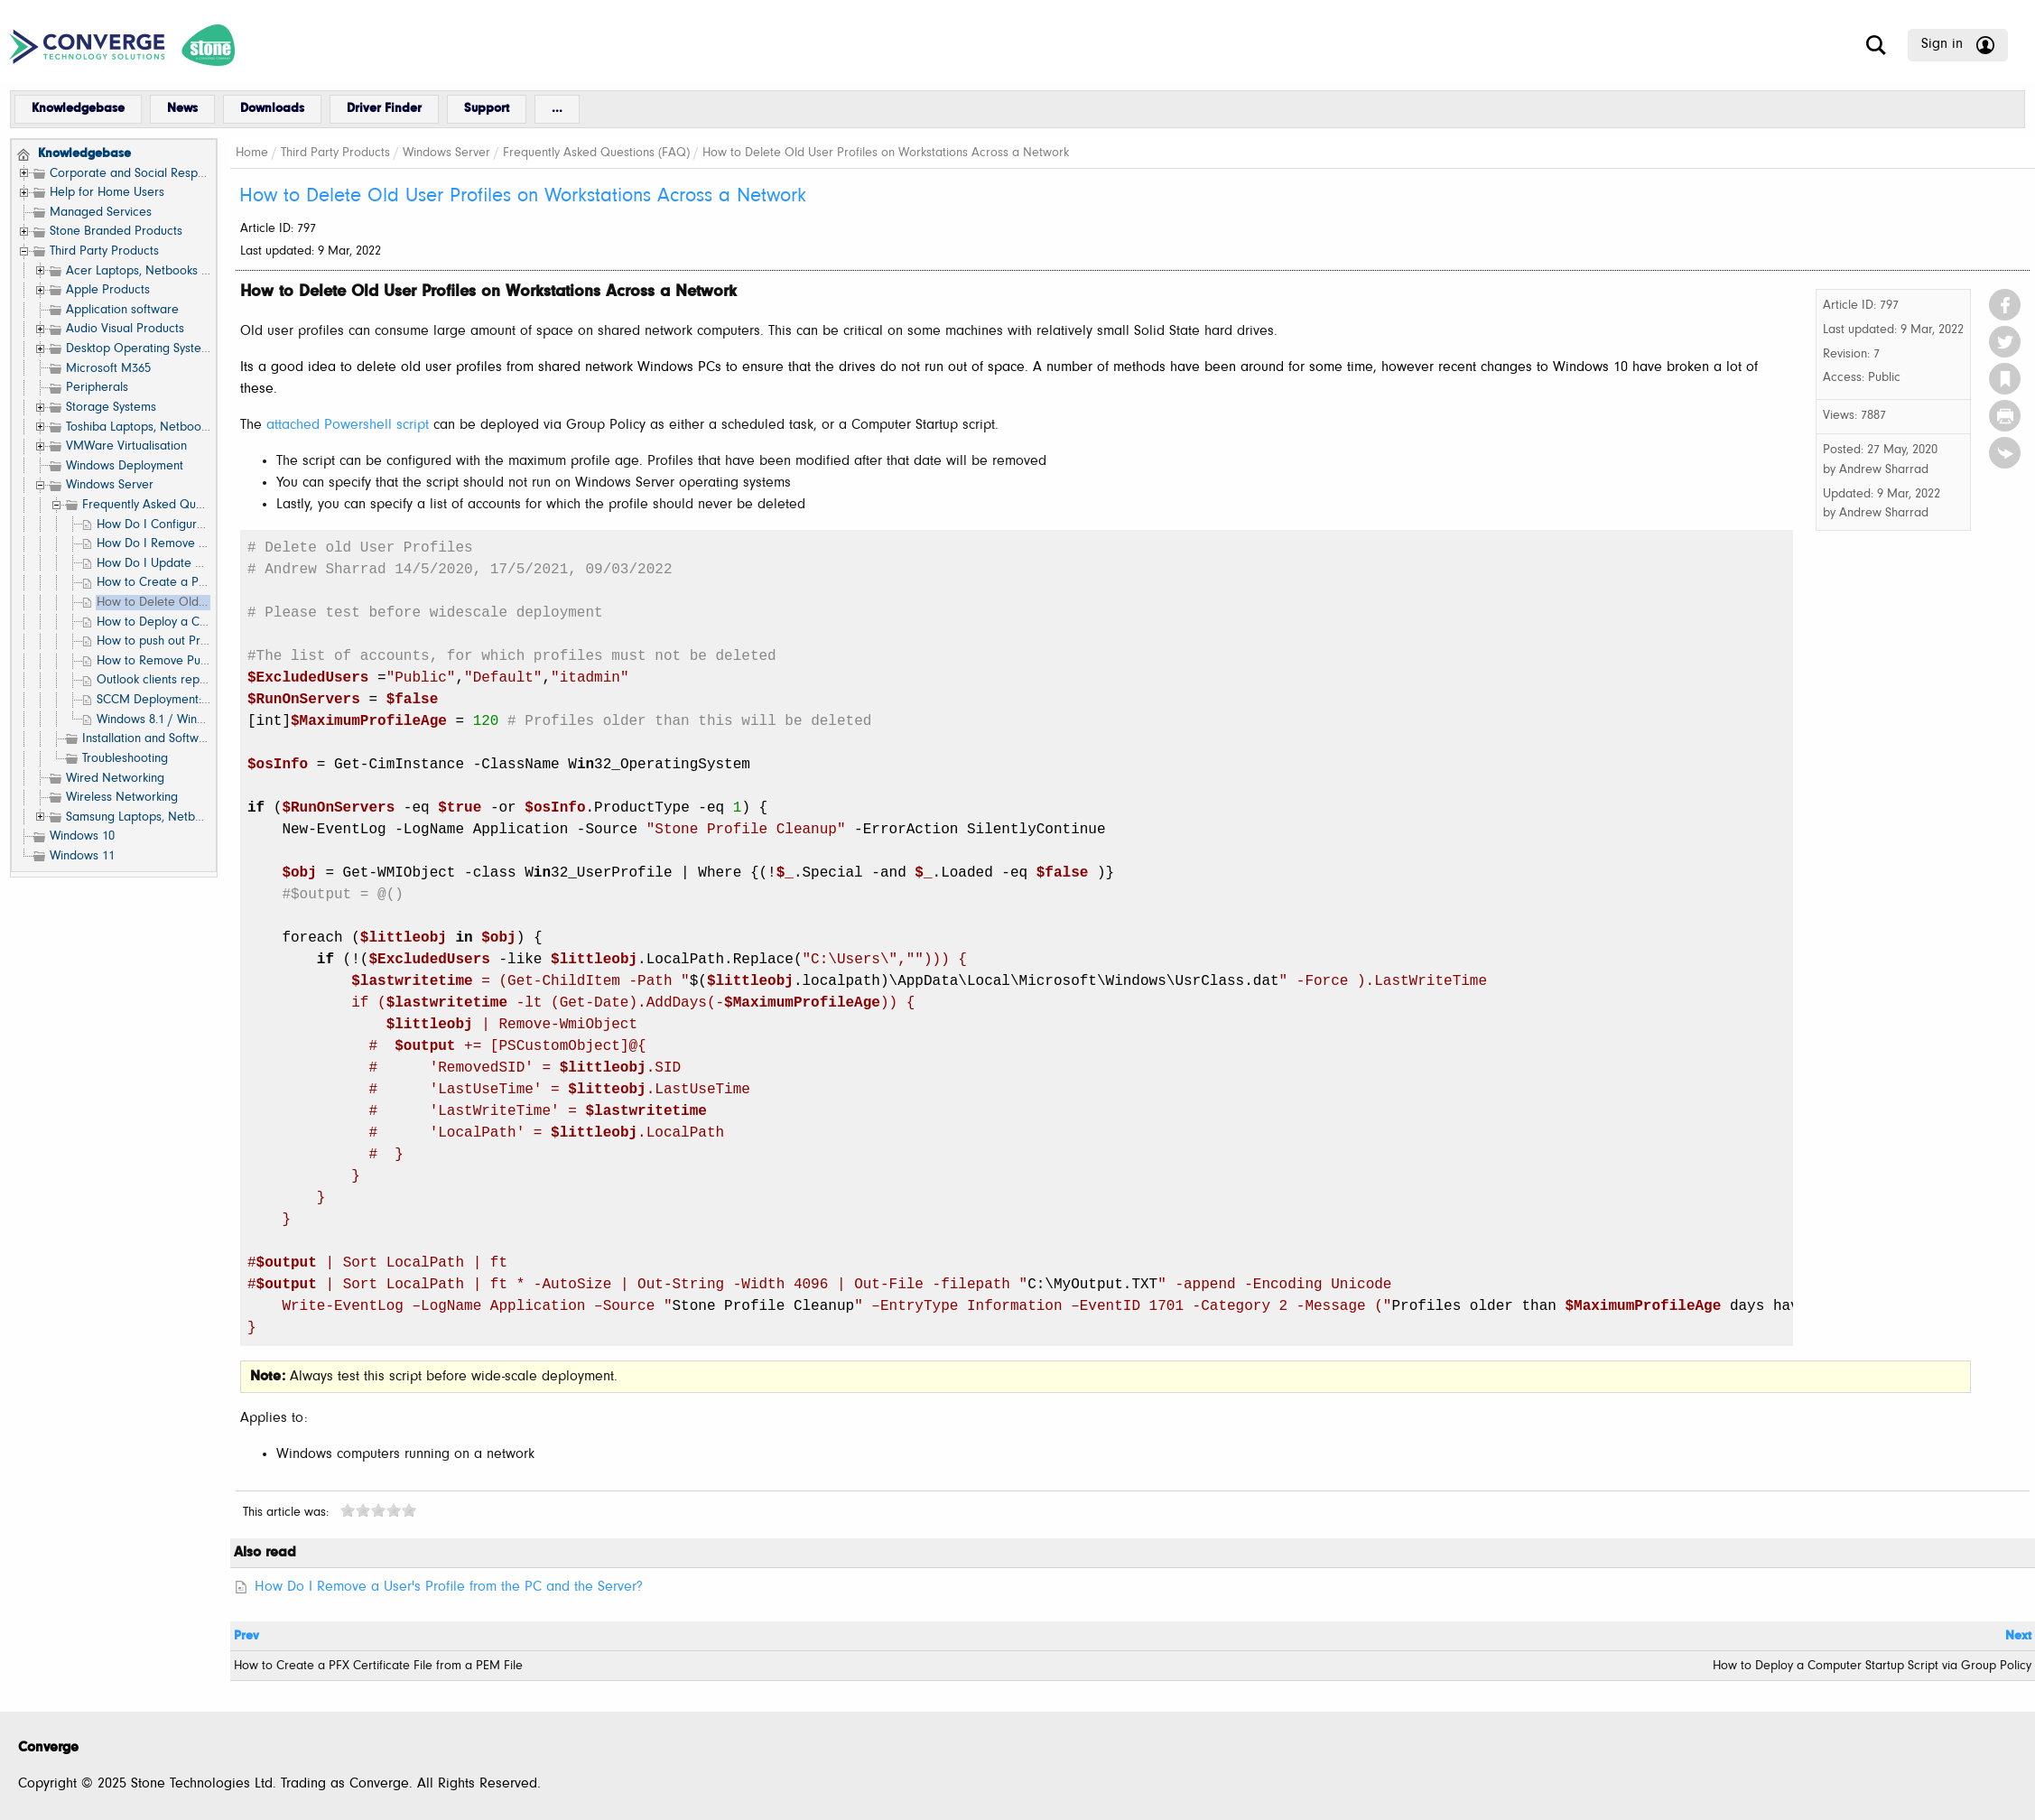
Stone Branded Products (116, 231)
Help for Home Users (107, 193)
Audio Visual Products (125, 329)
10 (409, 1510)
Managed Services (101, 212)
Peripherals (97, 388)
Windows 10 (82, 836)
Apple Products (108, 290)
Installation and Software (150, 739)
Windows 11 (82, 856)
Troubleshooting (125, 759)
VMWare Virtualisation (126, 446)
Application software (122, 310)
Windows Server (109, 485)
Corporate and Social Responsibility (147, 174)
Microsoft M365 (108, 369)
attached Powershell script (347, 425)
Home (252, 153)
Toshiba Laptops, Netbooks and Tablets (172, 427)
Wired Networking (115, 778)
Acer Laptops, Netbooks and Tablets (165, 271)
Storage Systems (111, 407)
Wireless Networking (122, 797)
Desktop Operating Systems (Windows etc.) (183, 349)
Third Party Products (104, 251)
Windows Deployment (124, 466)
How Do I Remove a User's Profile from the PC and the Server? (449, 1587)
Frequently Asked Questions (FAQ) (175, 505)
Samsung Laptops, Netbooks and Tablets (176, 817)
